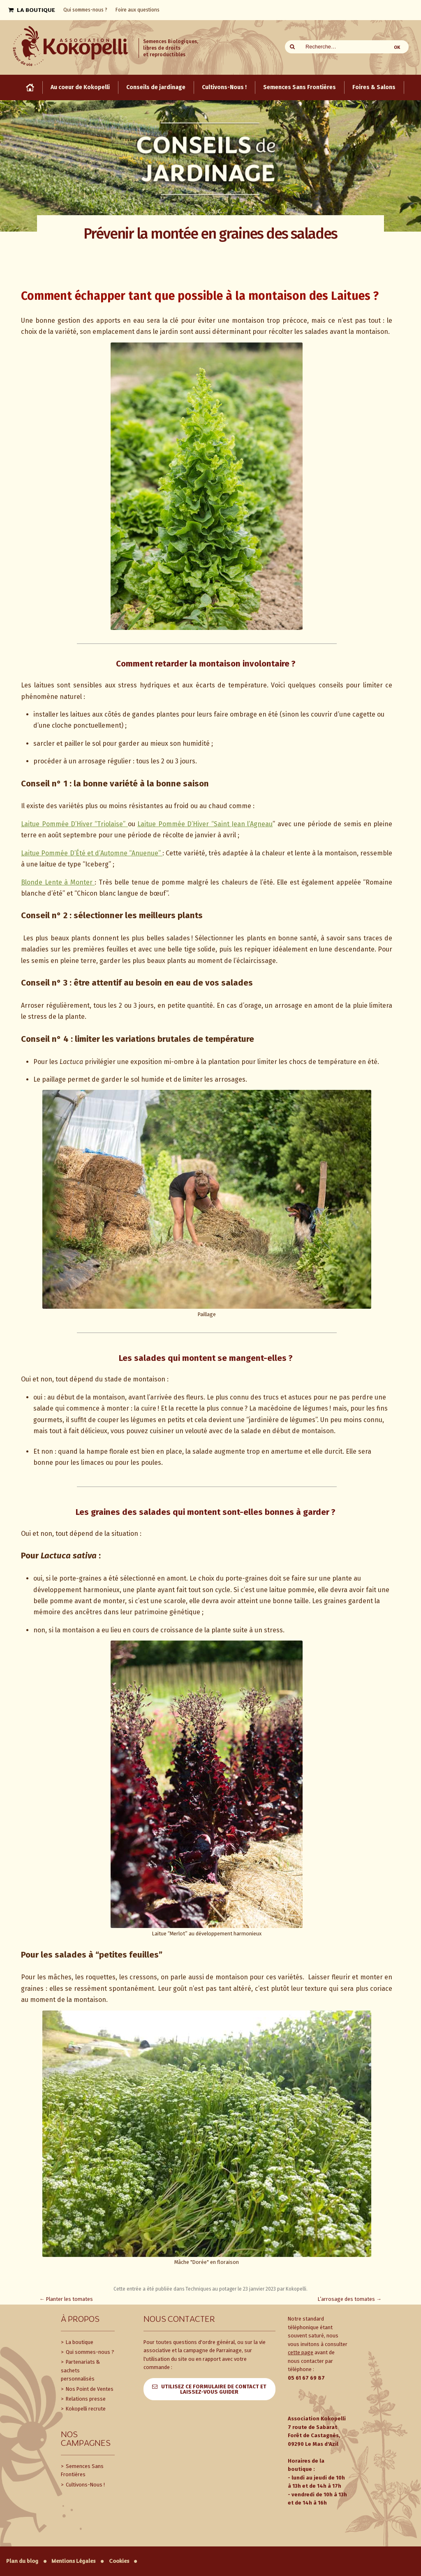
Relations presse (85, 2399)
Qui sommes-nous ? (89, 2352)
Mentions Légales (73, 2561)
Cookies (119, 2561)
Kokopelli (296, 2289)
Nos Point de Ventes (89, 2389)
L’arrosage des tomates (350, 2299)
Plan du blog (22, 2561)
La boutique (79, 2342)
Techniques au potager (210, 2289)
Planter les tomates (66, 2299)
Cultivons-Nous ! (85, 2485)
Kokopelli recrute (85, 2409)
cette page (300, 2352)
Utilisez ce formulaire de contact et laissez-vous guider (213, 2389)
